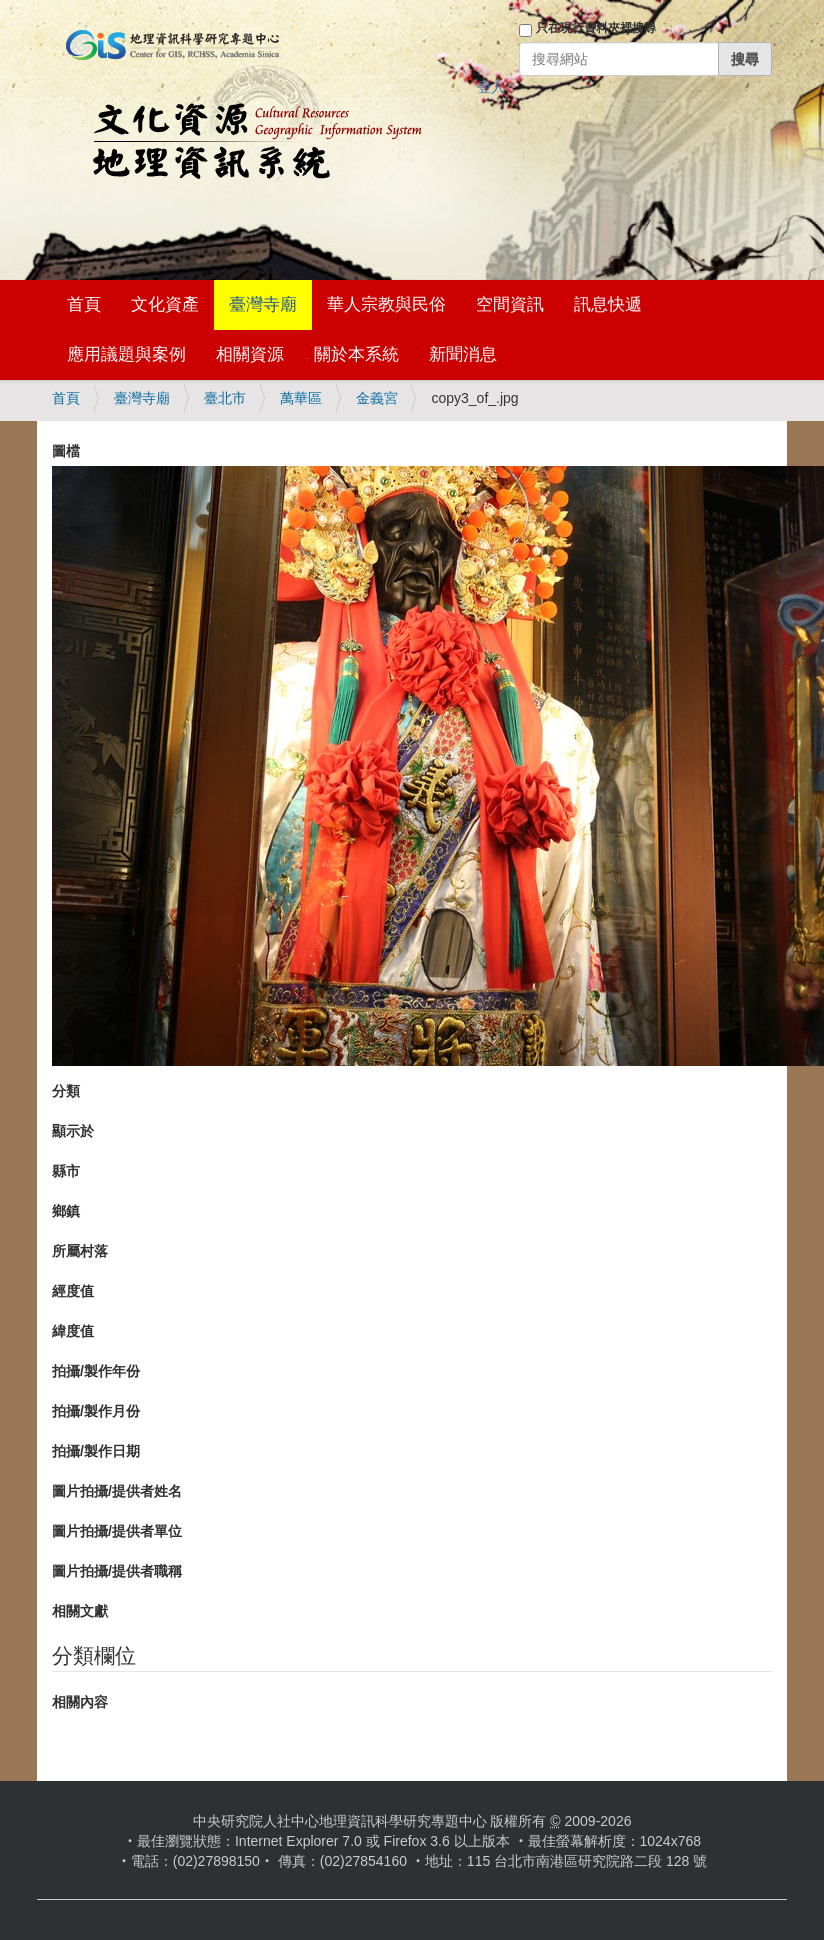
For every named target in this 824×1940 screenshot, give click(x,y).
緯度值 (73, 1331)
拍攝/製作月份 (96, 1411)
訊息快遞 (608, 304)
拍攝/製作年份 (96, 1371)
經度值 (73, 1291)
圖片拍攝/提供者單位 (117, 1531)
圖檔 (66, 451)
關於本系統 (356, 354)
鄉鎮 (66, 1211)
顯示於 (73, 1131)
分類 (66, 1091)
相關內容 (80, 1702)
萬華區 (301, 398)
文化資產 (165, 304)
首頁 (84, 304)
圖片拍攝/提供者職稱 (117, 1571)
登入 (491, 87)
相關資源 (250, 354)
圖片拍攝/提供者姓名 (117, 1491)
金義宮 (377, 398)
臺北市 (225, 398)
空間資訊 (510, 304)
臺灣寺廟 (263, 304)
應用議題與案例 (126, 354)
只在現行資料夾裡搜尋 (596, 28)
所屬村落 (80, 1251)
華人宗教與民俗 (386, 304)
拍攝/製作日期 (96, 1451)
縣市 (66, 1171)
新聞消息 (463, 354)
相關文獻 (80, 1611)
